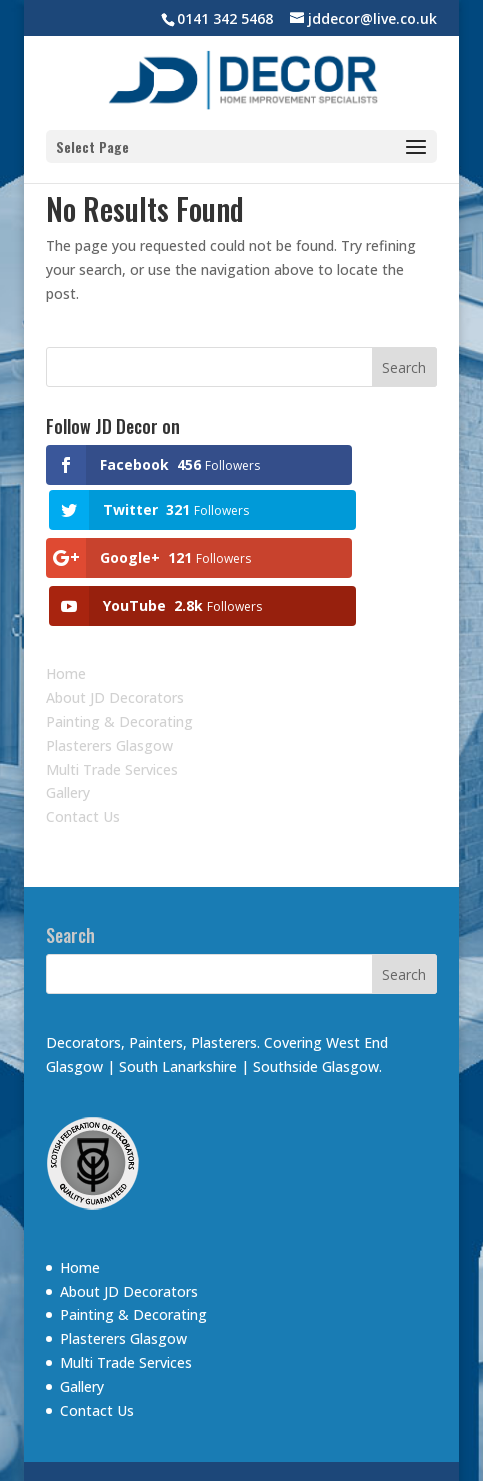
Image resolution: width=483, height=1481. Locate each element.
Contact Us (83, 758)
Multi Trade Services (112, 710)
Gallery (68, 734)
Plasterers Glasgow (109, 686)
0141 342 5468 (225, 18)
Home (66, 615)
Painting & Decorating (119, 663)
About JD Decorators (115, 639)
